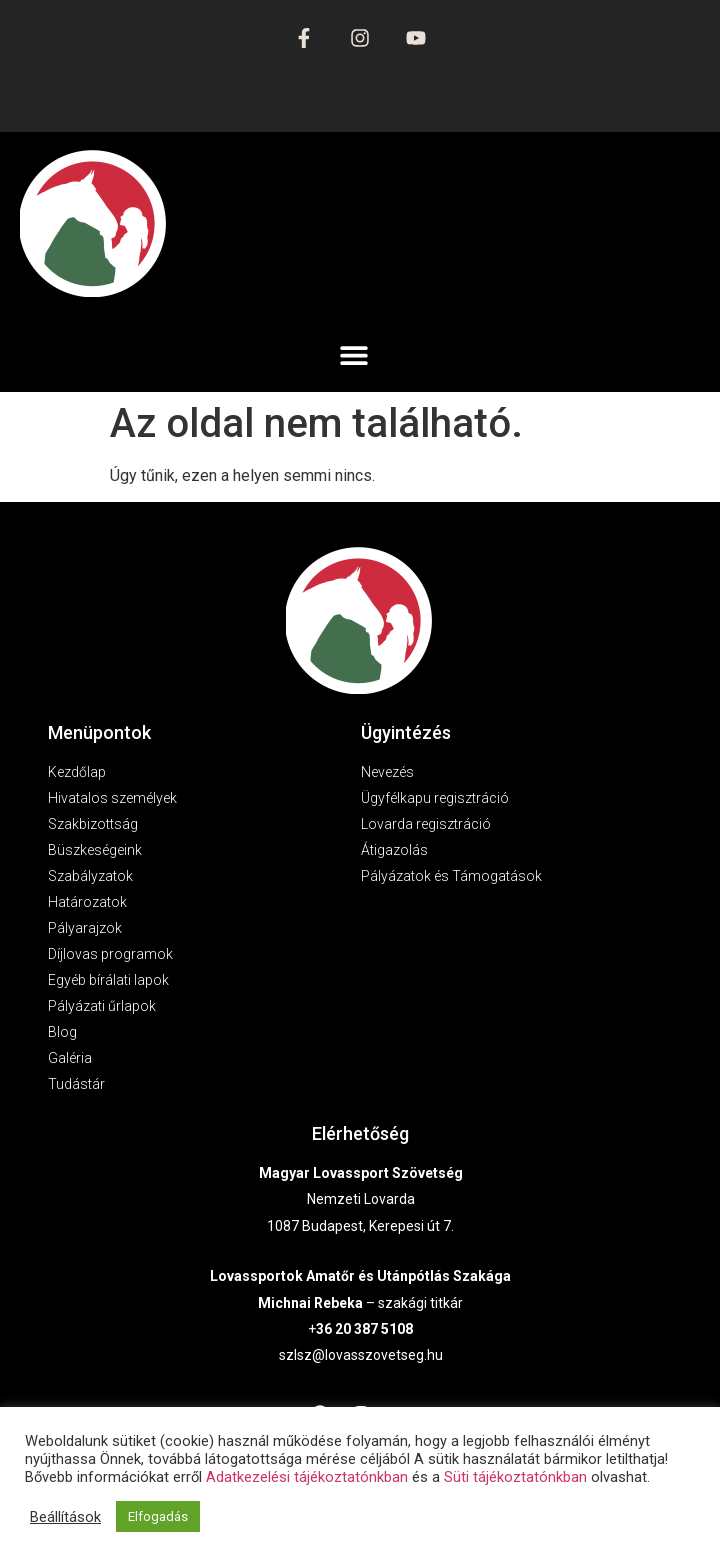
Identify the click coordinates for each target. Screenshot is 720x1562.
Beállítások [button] (65, 1517)
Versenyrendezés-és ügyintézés (354, 94)
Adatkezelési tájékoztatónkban (307, 1477)
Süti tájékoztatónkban (515, 1477)
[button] (354, 354)
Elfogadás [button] (158, 1516)
